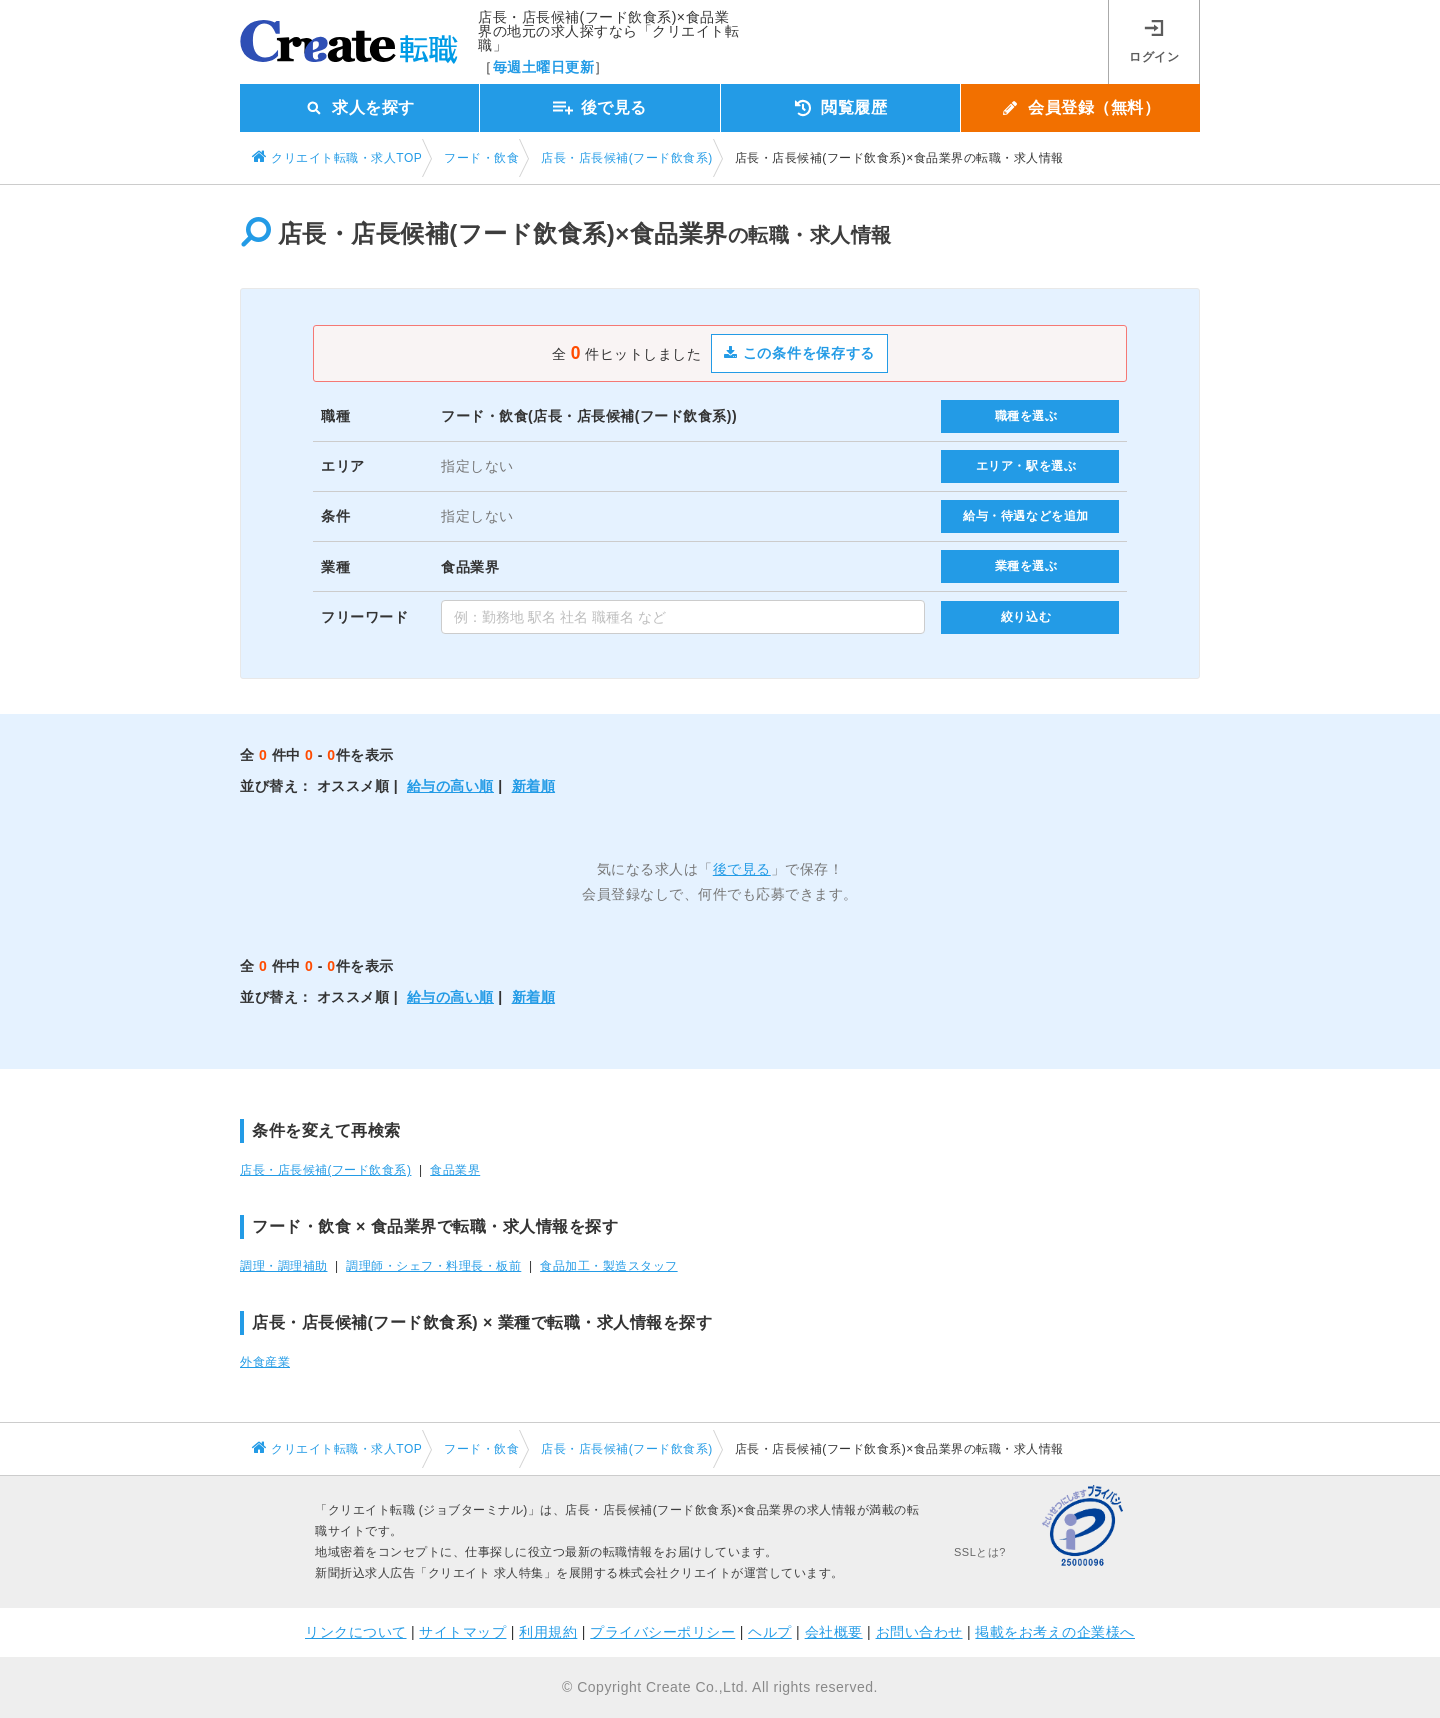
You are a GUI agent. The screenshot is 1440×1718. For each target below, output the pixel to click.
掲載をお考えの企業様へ (1055, 1632)
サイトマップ (462, 1632)
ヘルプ (770, 1632)
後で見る (742, 869)
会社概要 (834, 1632)
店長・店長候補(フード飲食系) (325, 1170)
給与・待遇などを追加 (1026, 516)
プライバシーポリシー (662, 1632)
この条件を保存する (799, 353)
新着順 (534, 786)
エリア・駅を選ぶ (1026, 466)
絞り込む (1026, 617)
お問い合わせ (919, 1632)
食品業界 (455, 1170)
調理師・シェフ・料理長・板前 (433, 1266)
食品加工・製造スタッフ (609, 1266)
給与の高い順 (450, 786)
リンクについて (356, 1632)
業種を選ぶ (1026, 566)
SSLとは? (980, 1552)
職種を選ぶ (1026, 416)
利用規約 (548, 1632)
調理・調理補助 (284, 1266)
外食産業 (265, 1362)
